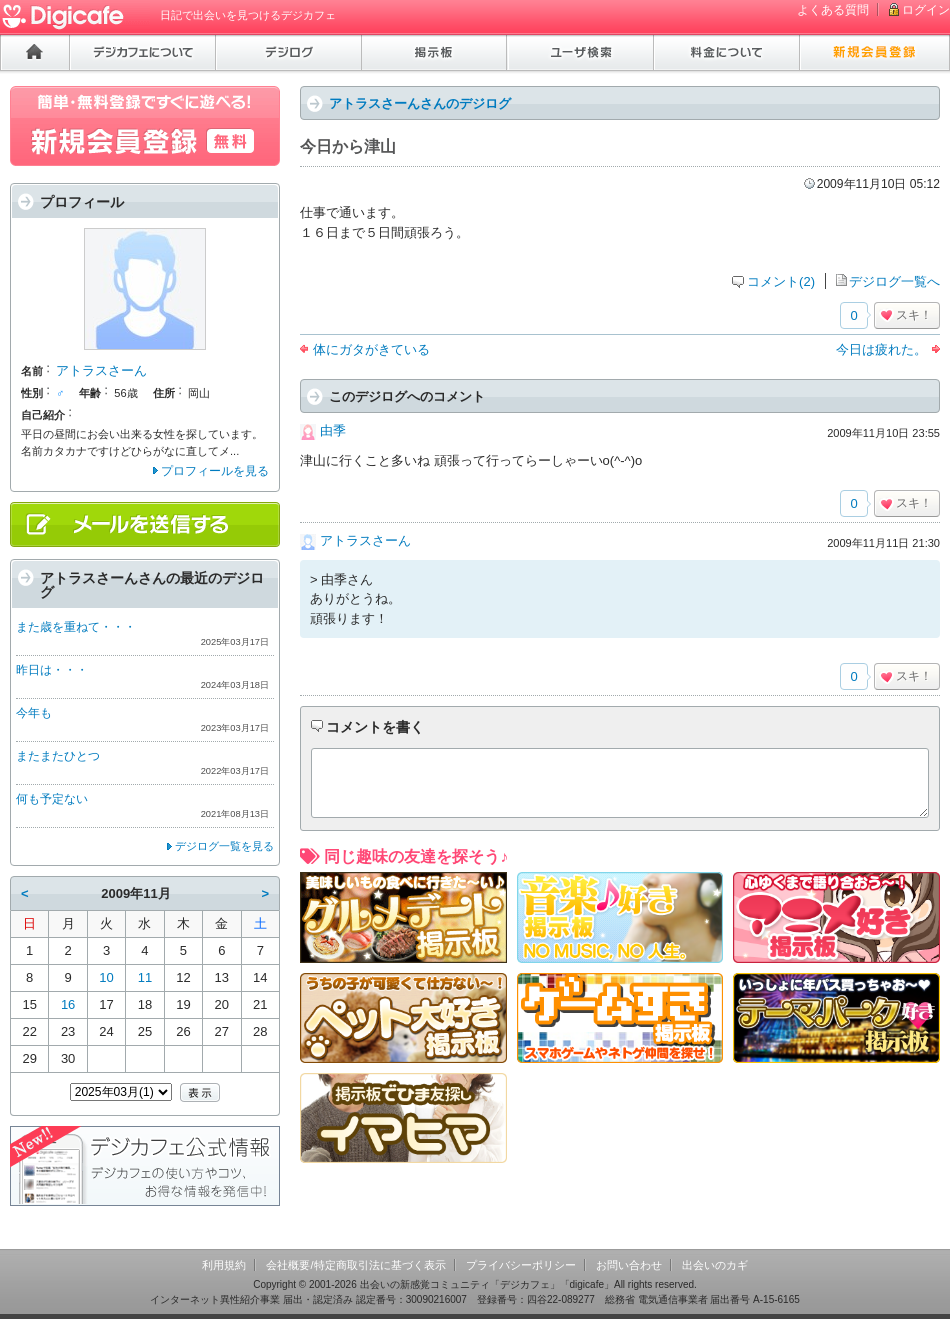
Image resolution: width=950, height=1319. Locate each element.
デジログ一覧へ (894, 281)
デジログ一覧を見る (224, 846)
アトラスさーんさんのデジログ (420, 103)
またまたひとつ (58, 756)
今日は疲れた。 (881, 349)
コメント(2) (781, 281)
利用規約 (224, 1265)
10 (106, 977)
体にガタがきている (371, 349)
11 (145, 977)
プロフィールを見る (215, 471)
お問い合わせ (629, 1265)
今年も (34, 713)
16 (68, 1004)
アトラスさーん (365, 540)
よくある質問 (833, 10)
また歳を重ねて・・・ (76, 627)
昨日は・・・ (52, 670)
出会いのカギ (715, 1265)
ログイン (926, 10)
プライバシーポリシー (521, 1265)
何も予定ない (52, 799)
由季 (333, 430)
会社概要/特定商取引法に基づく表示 (355, 1265)
